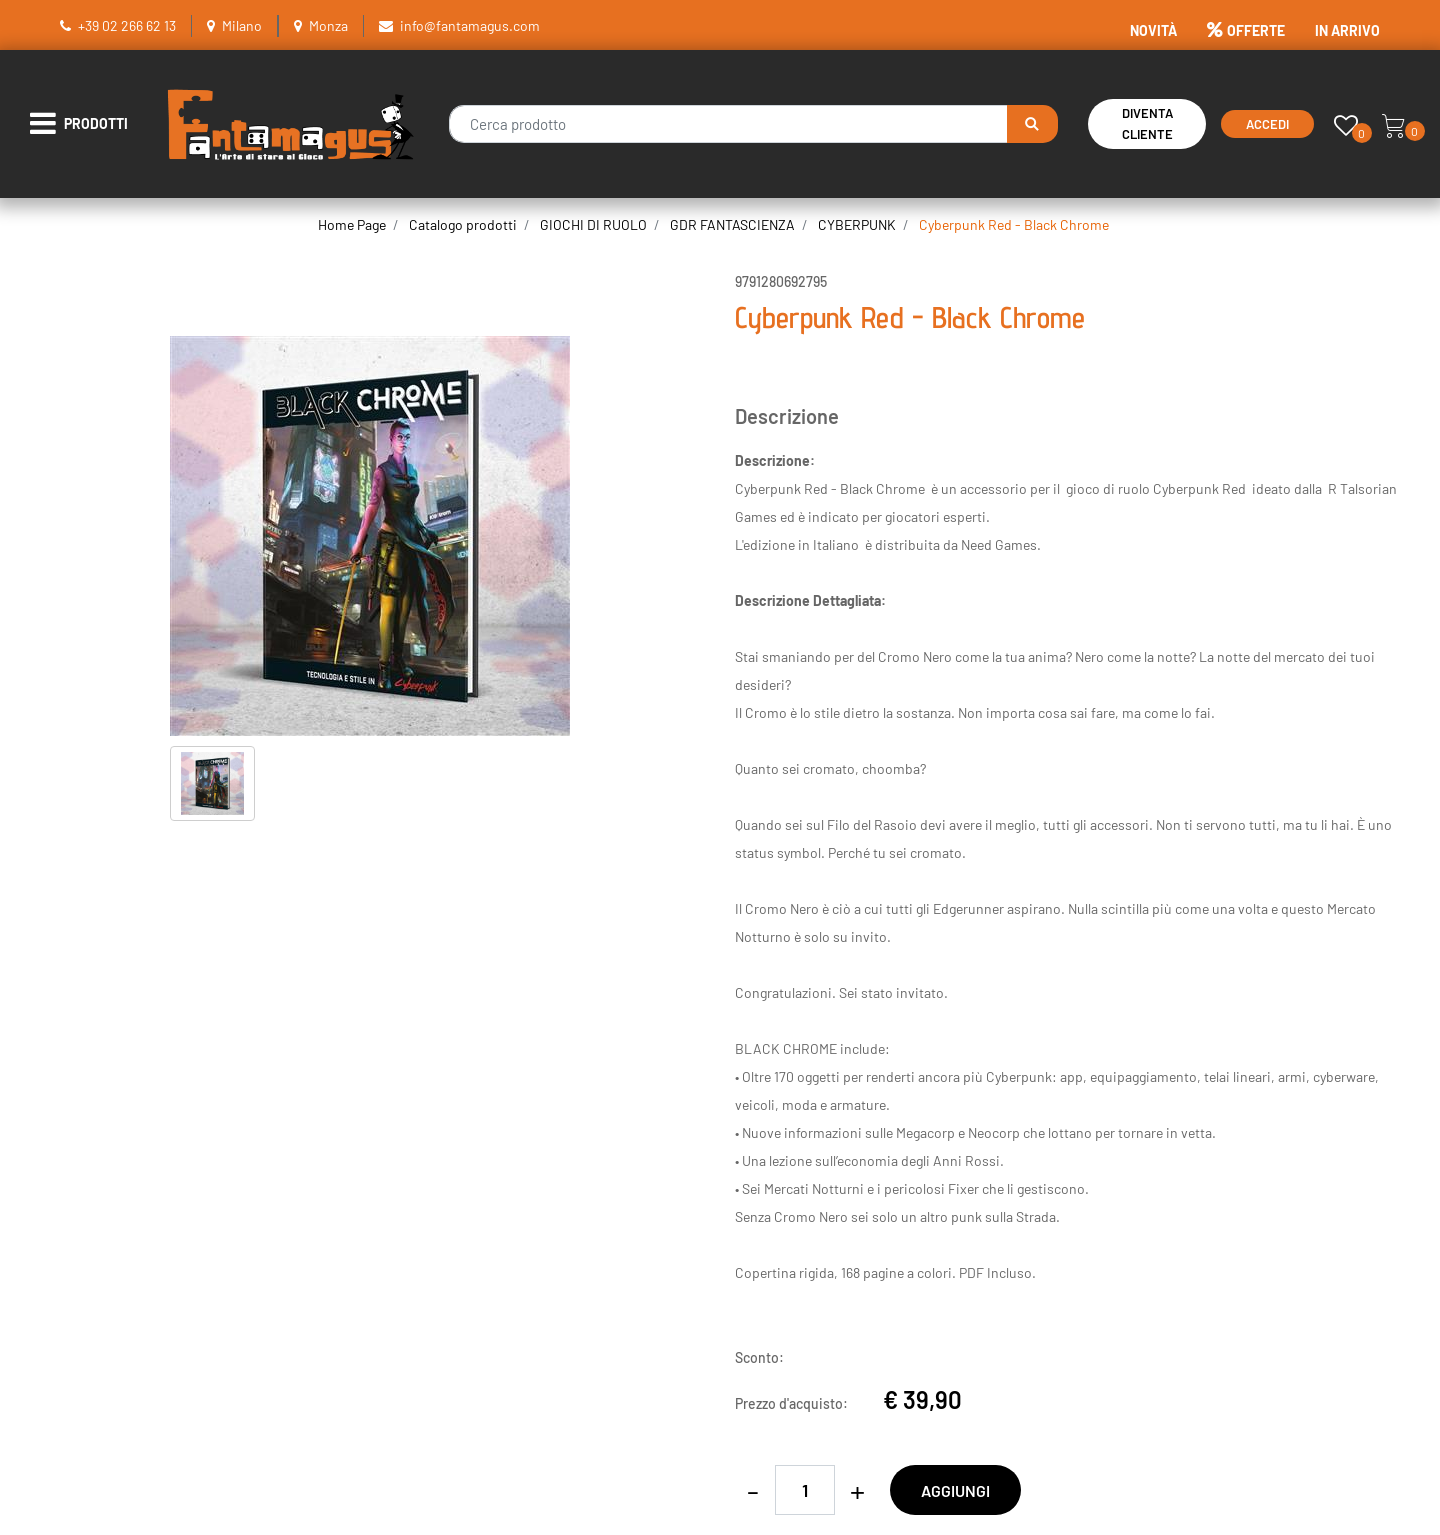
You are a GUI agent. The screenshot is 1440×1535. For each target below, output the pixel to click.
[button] (1032, 124)
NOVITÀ (1153, 30)
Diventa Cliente (1147, 123)
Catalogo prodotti (463, 224)
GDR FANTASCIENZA (732, 224)
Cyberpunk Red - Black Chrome (1014, 224)
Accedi (1267, 124)
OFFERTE (1246, 30)
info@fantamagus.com (470, 25)
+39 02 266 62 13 (127, 25)
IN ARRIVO (1347, 30)
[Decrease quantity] (752, 1490)
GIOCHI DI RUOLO (593, 224)
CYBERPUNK (857, 224)
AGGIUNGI (955, 1490)
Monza (328, 25)
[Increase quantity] (857, 1490)
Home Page (352, 224)
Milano (242, 25)
